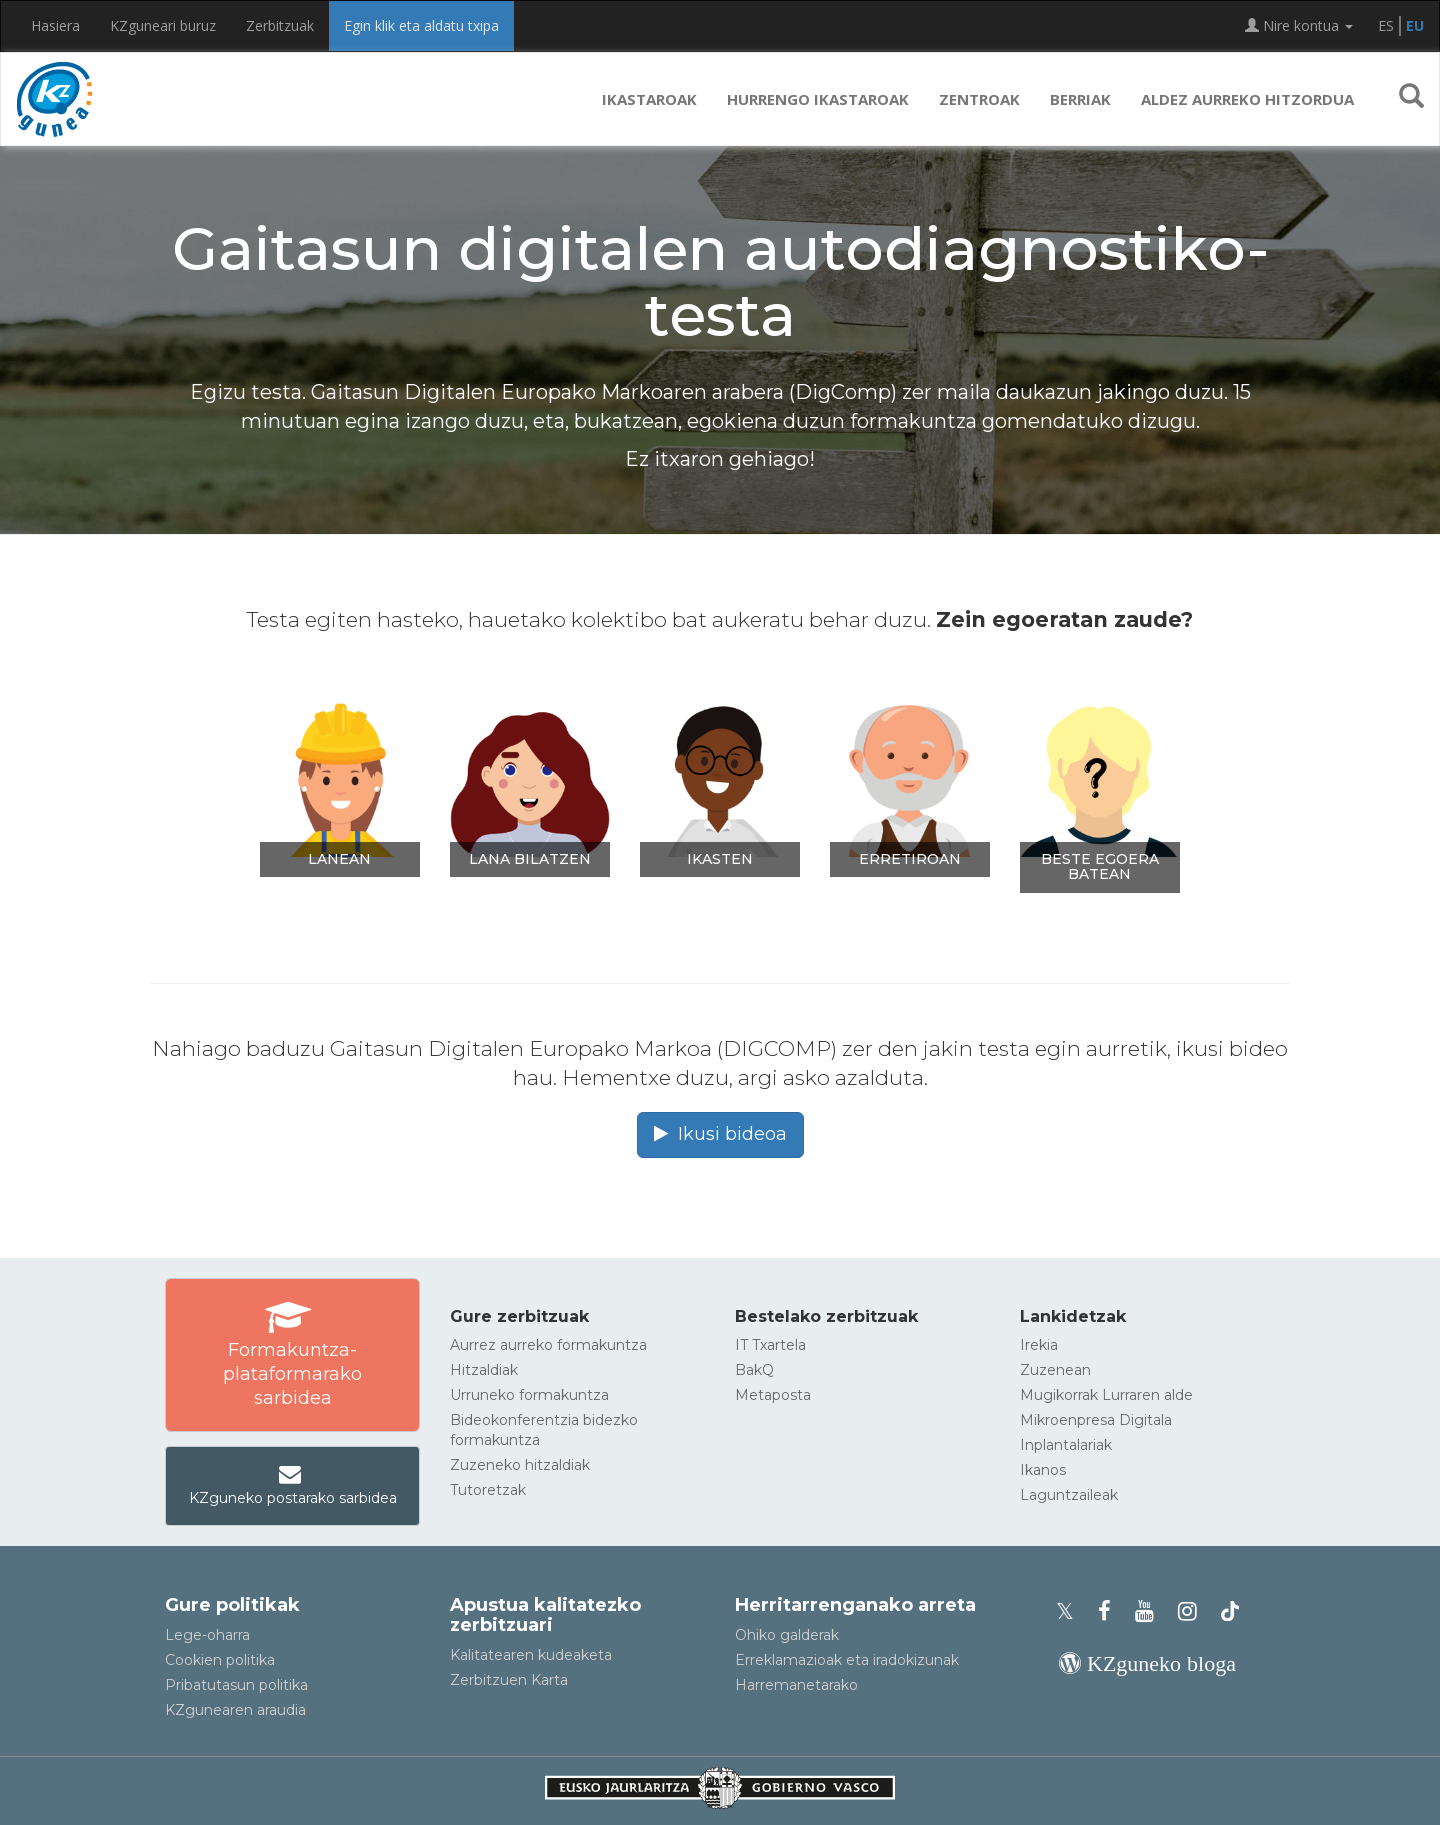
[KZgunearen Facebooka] (1110, 1611)
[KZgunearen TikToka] (1230, 1611)
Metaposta (773, 1395)
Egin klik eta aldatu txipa (421, 25)
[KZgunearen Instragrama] (1193, 1611)
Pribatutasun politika (236, 1685)
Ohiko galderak (787, 1635)
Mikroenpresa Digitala (1096, 1420)
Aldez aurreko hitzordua (1247, 99)
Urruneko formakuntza (529, 1395)
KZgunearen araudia (235, 1710)
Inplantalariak (1066, 1445)
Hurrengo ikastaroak (818, 99)
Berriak (1080, 99)
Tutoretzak (488, 1490)
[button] (1411, 99)
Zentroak (979, 99)
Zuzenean (1055, 1370)
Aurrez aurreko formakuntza (548, 1345)
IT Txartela (770, 1345)
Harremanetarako (796, 1685)
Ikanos (1043, 1470)
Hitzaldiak (484, 1370)
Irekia (1039, 1345)
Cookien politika (220, 1660)
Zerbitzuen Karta (509, 1680)
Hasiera (55, 25)
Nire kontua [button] (1299, 25)
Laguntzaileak (1069, 1495)
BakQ (754, 1370)
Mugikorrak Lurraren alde (1106, 1395)
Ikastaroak (649, 99)
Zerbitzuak (280, 25)
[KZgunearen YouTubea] (1150, 1611)
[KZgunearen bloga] (1147, 1663)
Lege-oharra (207, 1635)
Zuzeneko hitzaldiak (520, 1465)
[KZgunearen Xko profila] (1071, 1611)
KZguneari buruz (163, 25)
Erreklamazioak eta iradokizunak (847, 1660)
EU (1415, 25)
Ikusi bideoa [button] (720, 1134)
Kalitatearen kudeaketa (531, 1655)
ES (1386, 25)
